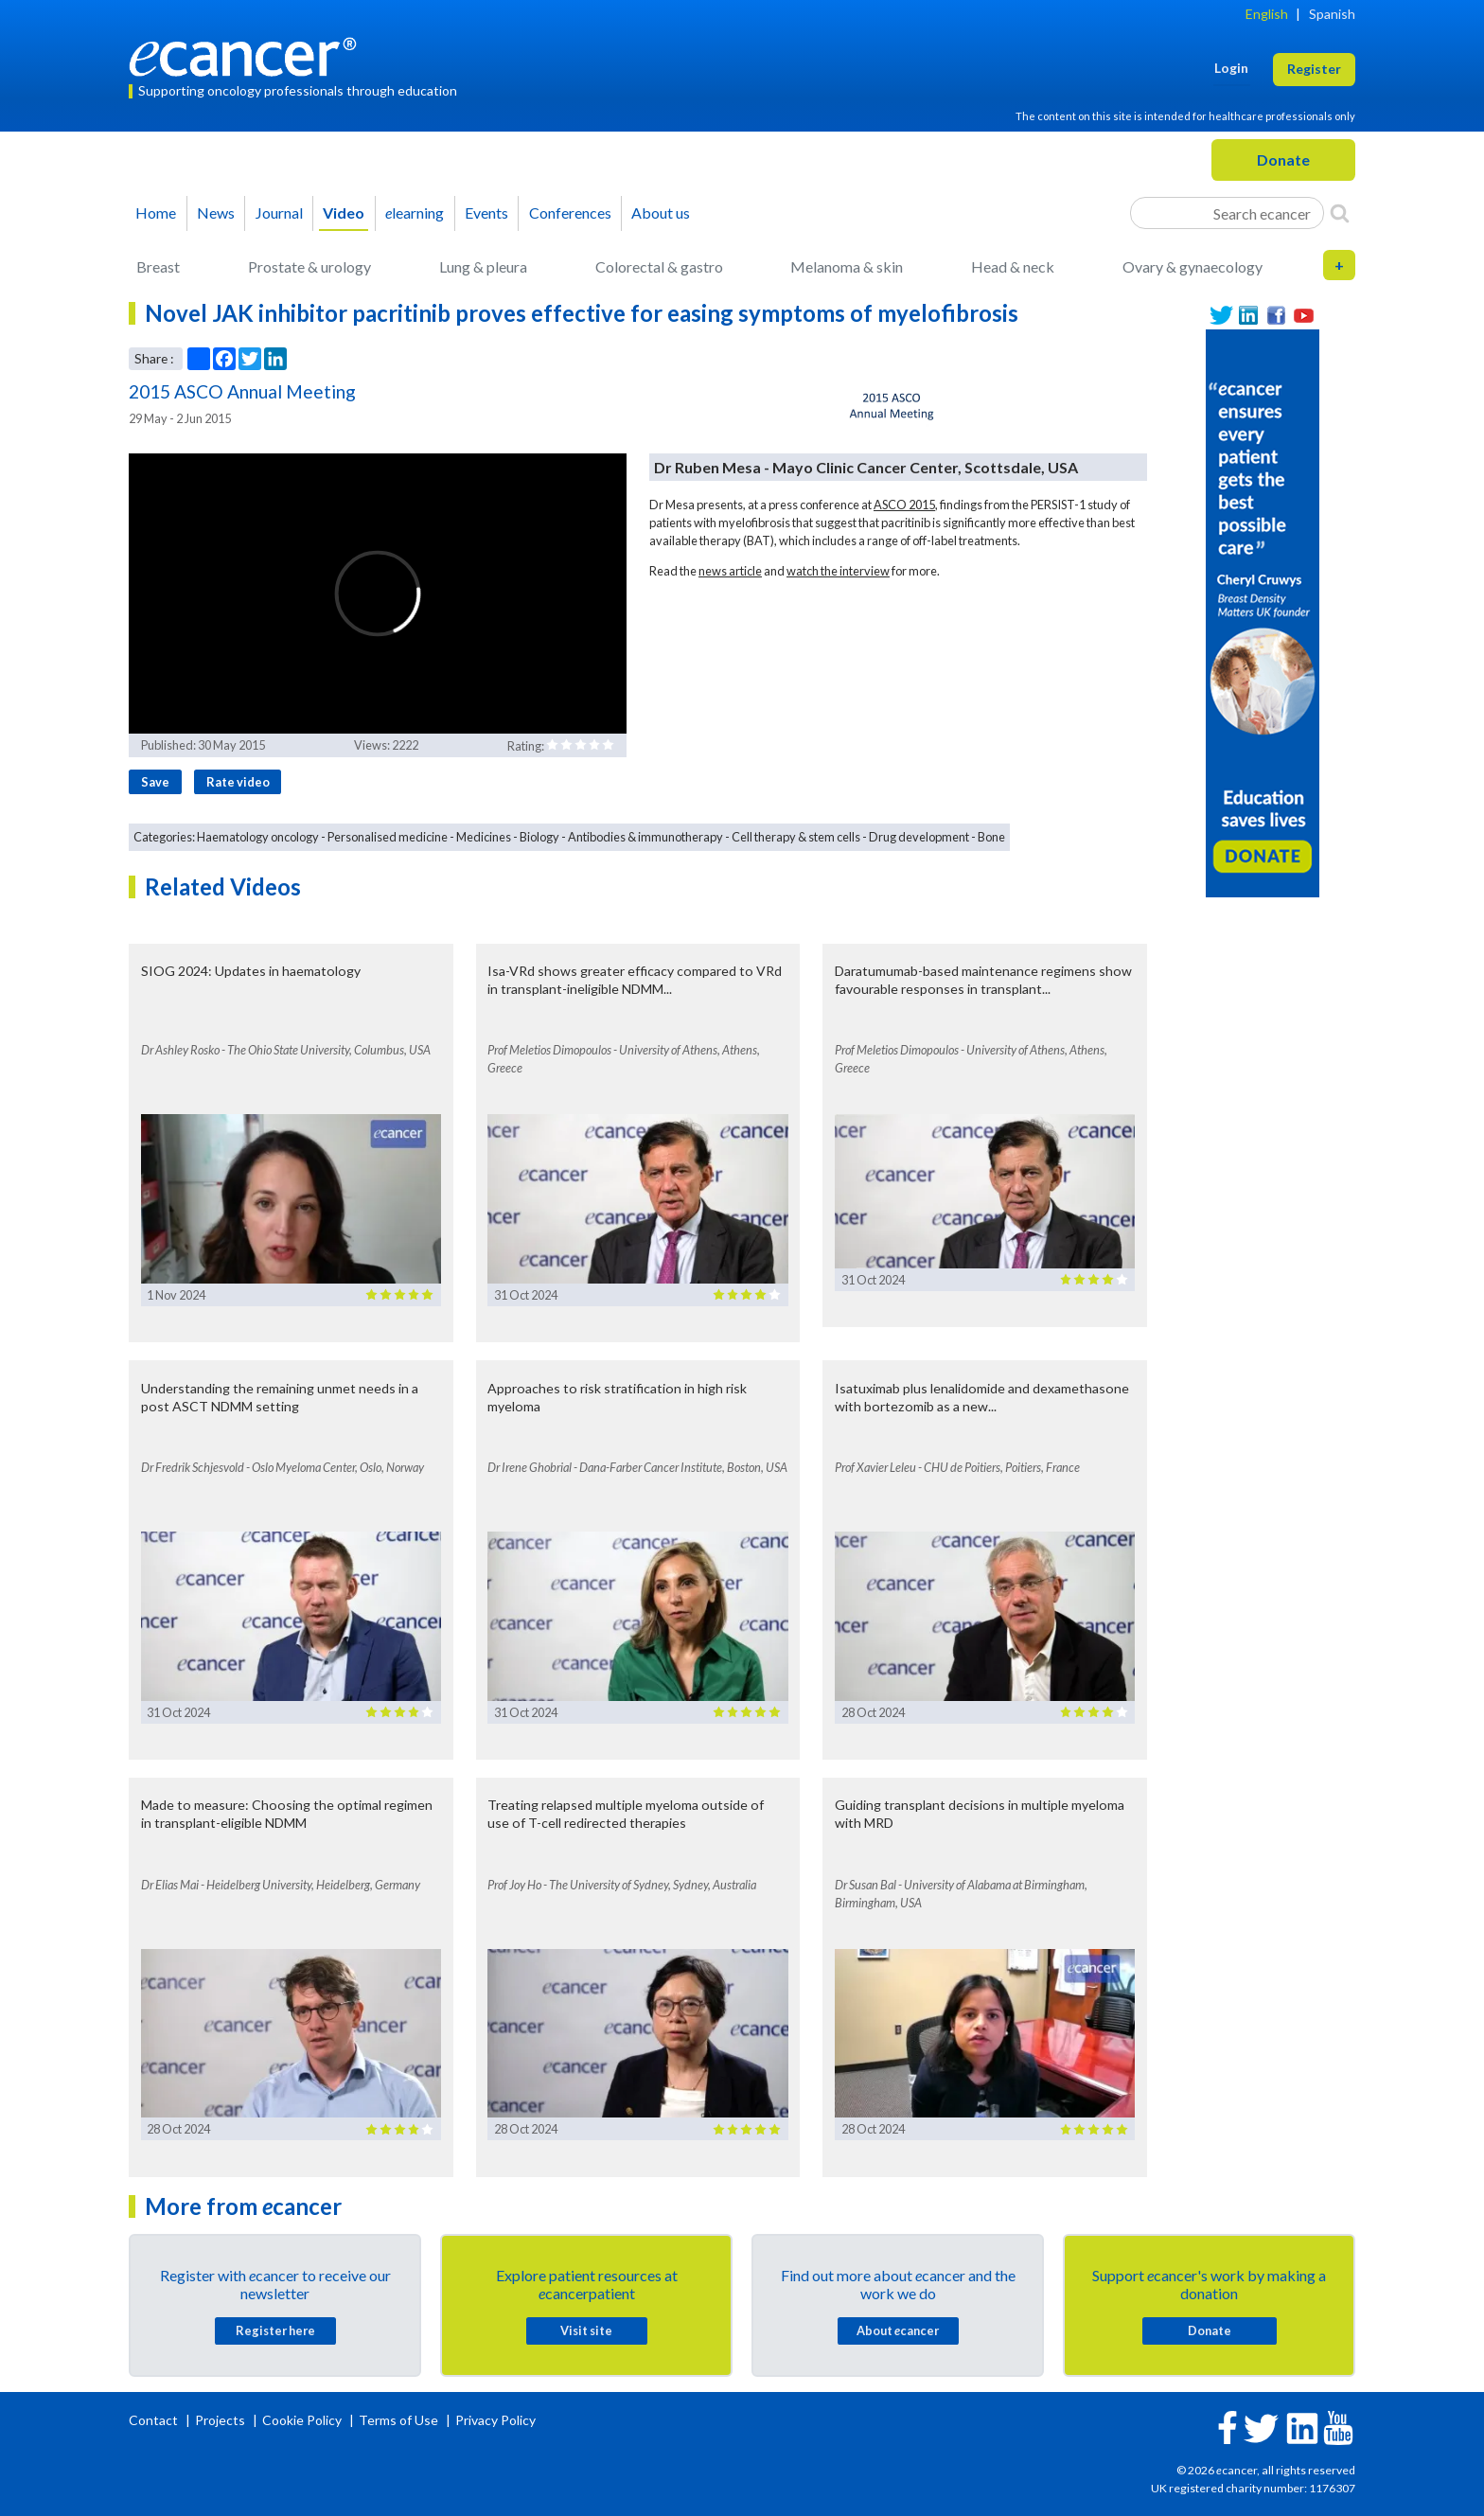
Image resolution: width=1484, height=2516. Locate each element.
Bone (991, 836)
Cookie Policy (302, 2420)
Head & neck (1012, 266)
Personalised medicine (387, 836)
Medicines (483, 836)
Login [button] (1231, 68)
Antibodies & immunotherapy (645, 836)
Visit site (586, 2330)
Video (343, 212)
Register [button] (1314, 69)
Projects (221, 2420)
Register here (275, 2330)
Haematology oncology (258, 836)
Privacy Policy (495, 2420)
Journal (279, 212)
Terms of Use (398, 2420)
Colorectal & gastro (659, 266)
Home (155, 212)
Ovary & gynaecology (1192, 266)
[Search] (1339, 213)
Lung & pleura (483, 266)
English (1267, 14)
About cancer (898, 2330)
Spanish (1332, 14)
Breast (158, 266)
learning (414, 212)
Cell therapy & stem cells (796, 836)
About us (660, 212)
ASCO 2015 (904, 504)
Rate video (238, 781)
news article (730, 570)
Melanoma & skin (846, 266)
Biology (539, 836)
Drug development (919, 836)
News (216, 212)
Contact (155, 2420)
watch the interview (838, 570)
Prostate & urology (309, 266)
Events (486, 212)
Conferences (570, 212)
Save (155, 781)
